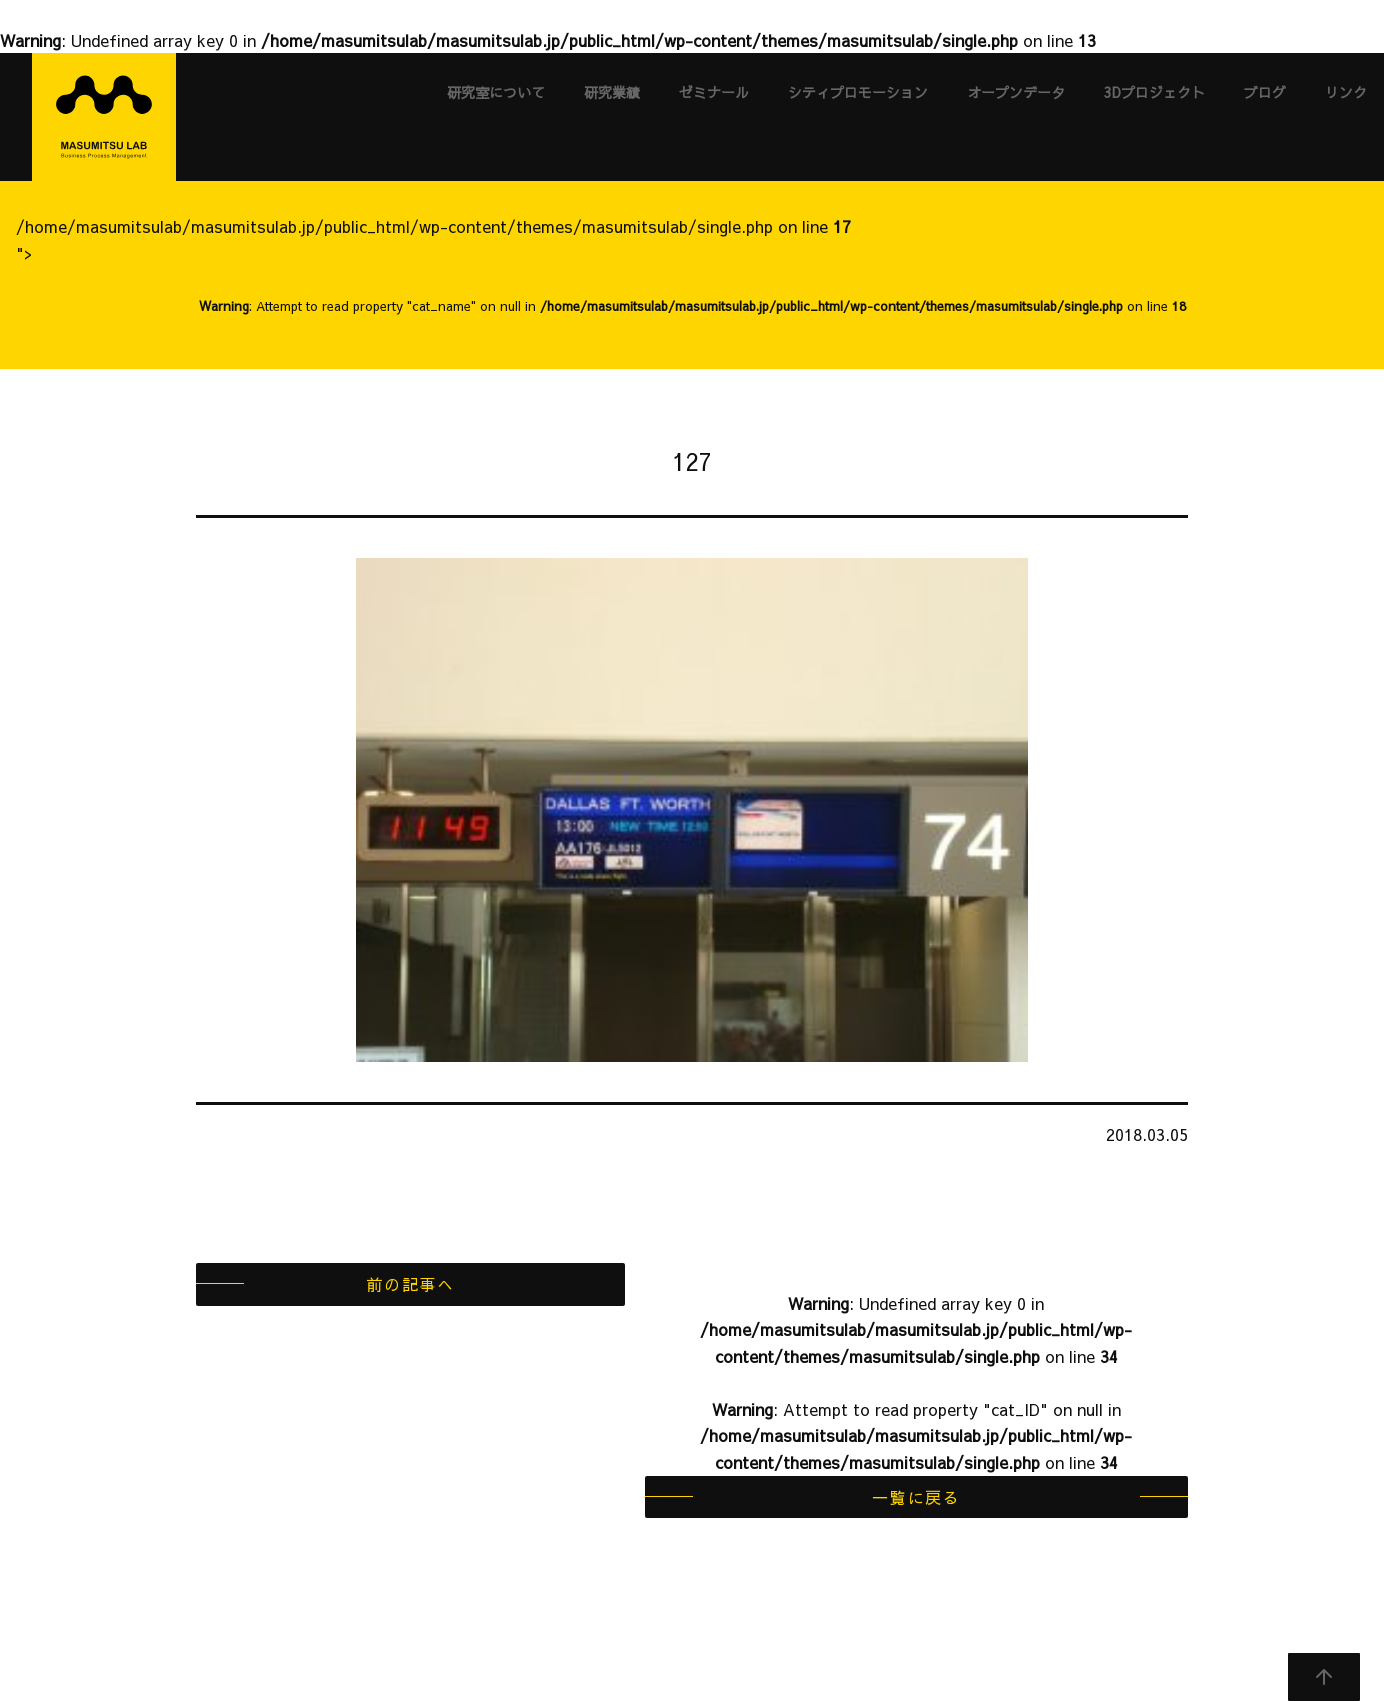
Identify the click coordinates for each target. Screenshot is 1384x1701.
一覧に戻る (916, 1497)
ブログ (1265, 92)
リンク (1346, 92)
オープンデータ (1016, 92)
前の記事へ (410, 1284)
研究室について (496, 92)
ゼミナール (714, 92)
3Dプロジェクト (1154, 92)
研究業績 (612, 92)
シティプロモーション (858, 92)
